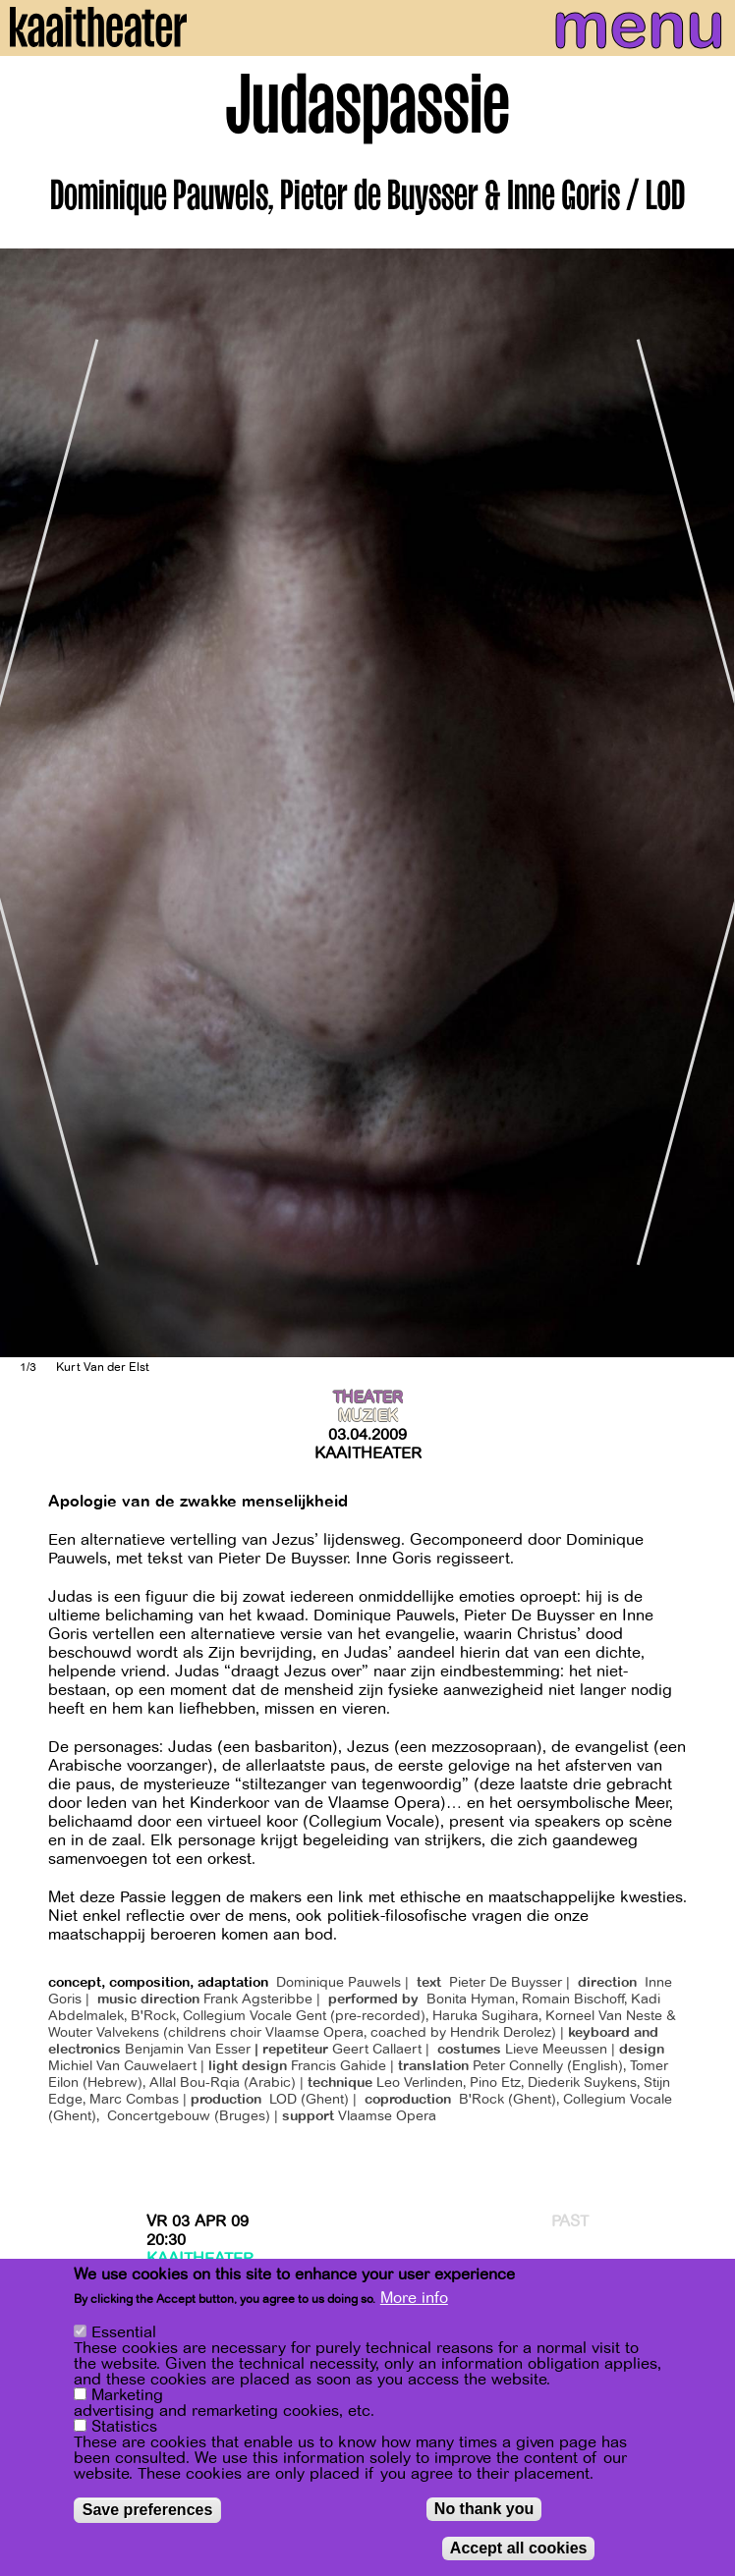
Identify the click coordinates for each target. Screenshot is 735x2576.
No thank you (484, 2508)
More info (414, 2298)
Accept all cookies (519, 2548)
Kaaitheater (368, 1453)
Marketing (127, 2395)
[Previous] (29, 803)
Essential (123, 2332)
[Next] (705, 803)
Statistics (124, 2427)
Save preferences (148, 2509)
